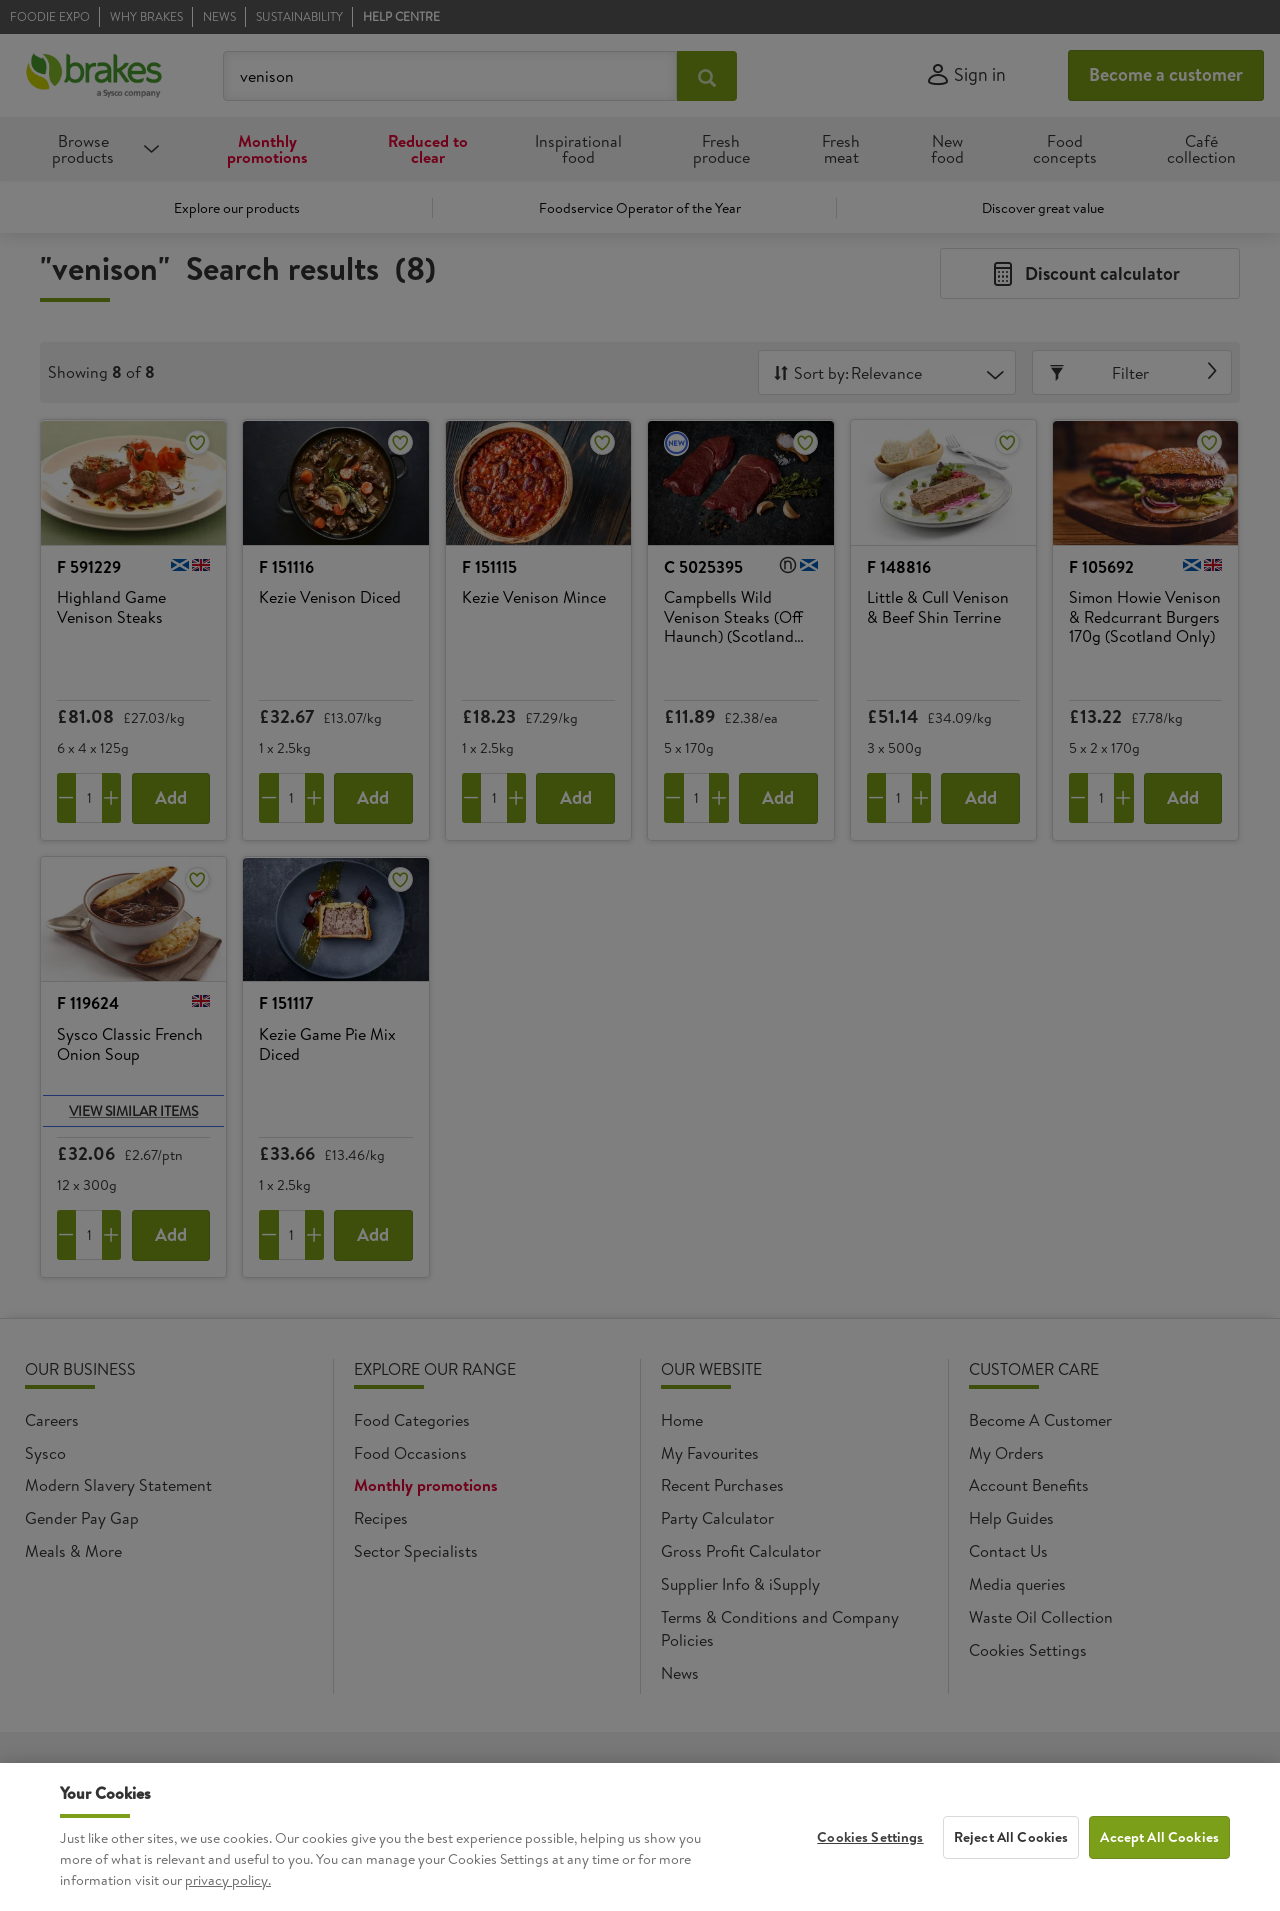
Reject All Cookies (1011, 1855)
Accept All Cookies (1159, 1855)
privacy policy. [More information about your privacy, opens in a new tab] (228, 1898)
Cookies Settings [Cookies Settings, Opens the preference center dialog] (870, 1855)
